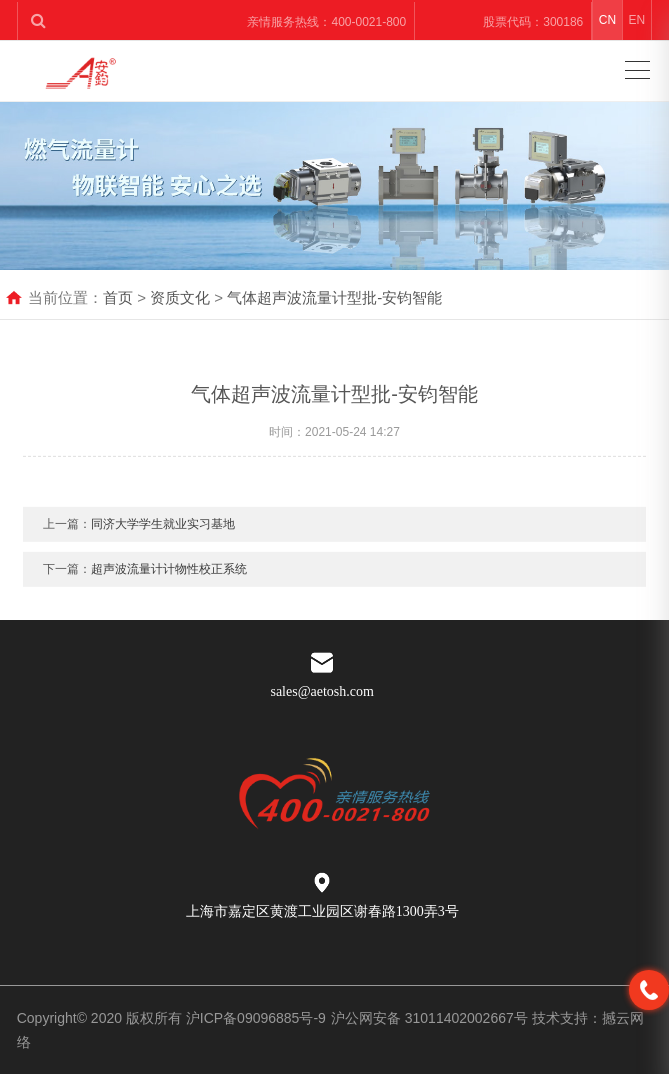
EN (636, 20)
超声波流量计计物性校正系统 (169, 577)
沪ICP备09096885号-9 (256, 1018)
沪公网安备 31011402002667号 (431, 1018)
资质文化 (180, 297)
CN (607, 20)
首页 (118, 297)
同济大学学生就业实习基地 (163, 532)
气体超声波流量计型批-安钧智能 (334, 297)
